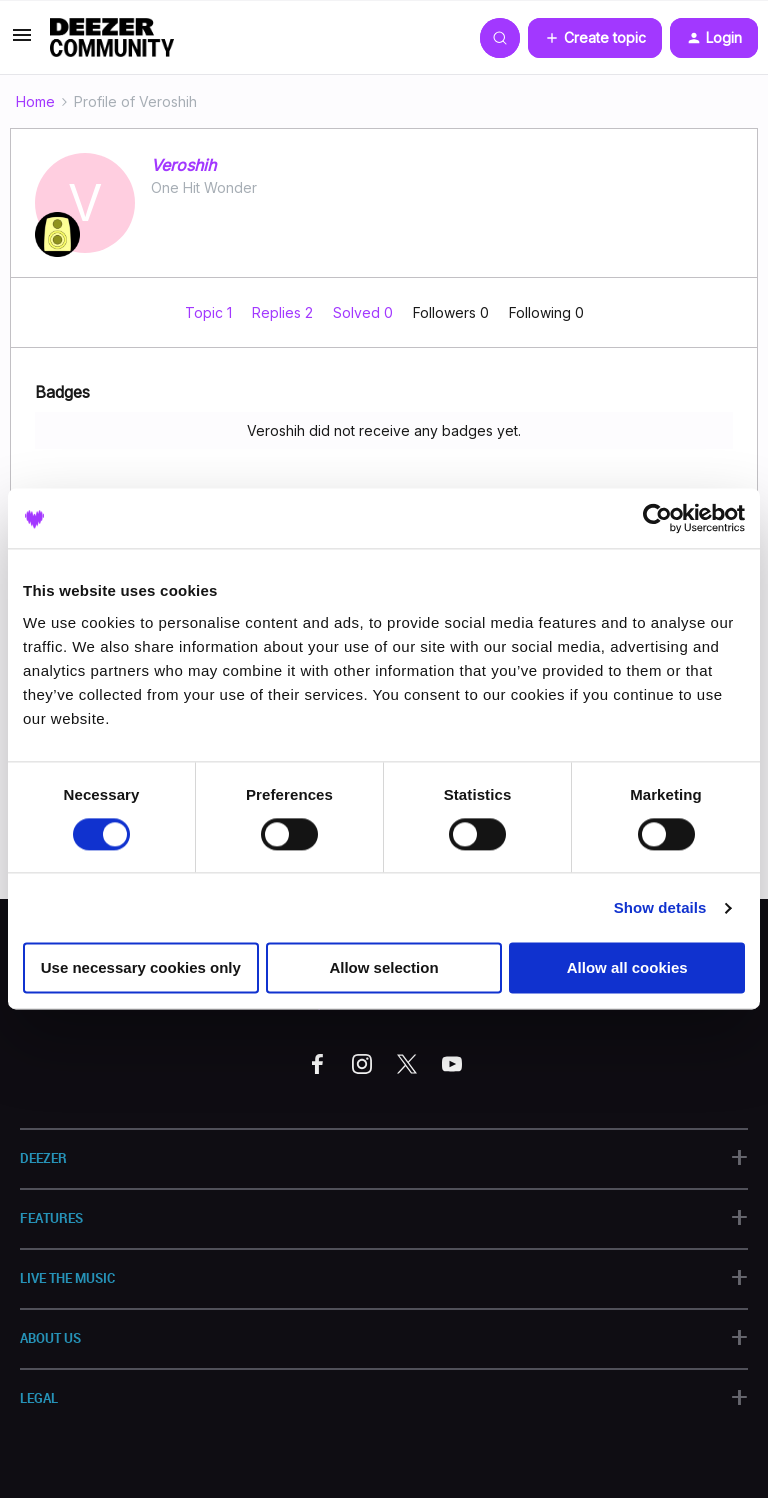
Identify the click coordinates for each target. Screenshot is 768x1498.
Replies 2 (284, 312)
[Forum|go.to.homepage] (112, 38)
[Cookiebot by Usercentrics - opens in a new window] (657, 518)
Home (35, 101)
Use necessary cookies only (141, 968)
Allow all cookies (627, 968)
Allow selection (383, 968)
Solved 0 (365, 312)
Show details (660, 907)
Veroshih (183, 165)
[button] (22, 41)
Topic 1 (210, 312)
